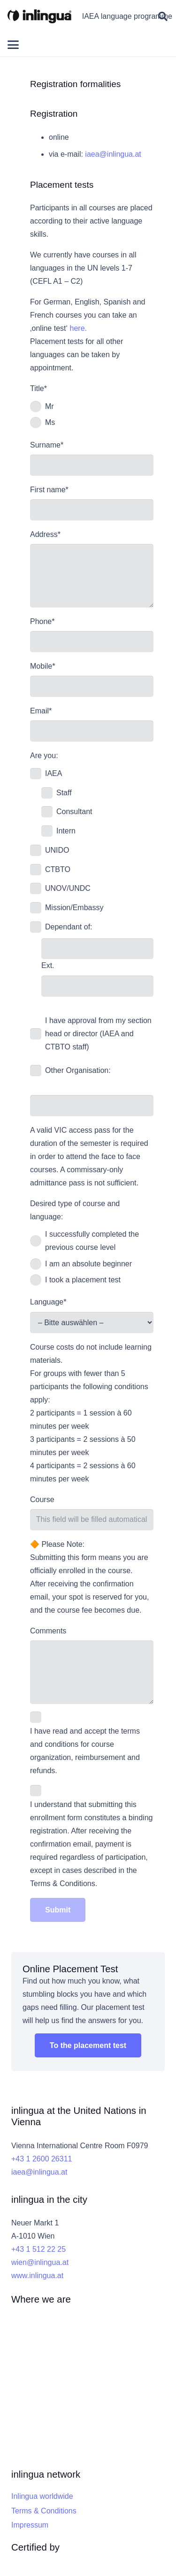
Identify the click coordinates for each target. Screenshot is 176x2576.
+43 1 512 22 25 (38, 2249)
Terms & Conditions (44, 2511)
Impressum (29, 2525)
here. (78, 328)
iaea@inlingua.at (113, 154)
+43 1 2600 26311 (41, 2159)
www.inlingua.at (37, 2276)
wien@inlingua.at (40, 2262)
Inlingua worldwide (42, 2496)
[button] (163, 16)
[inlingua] (39, 16)
